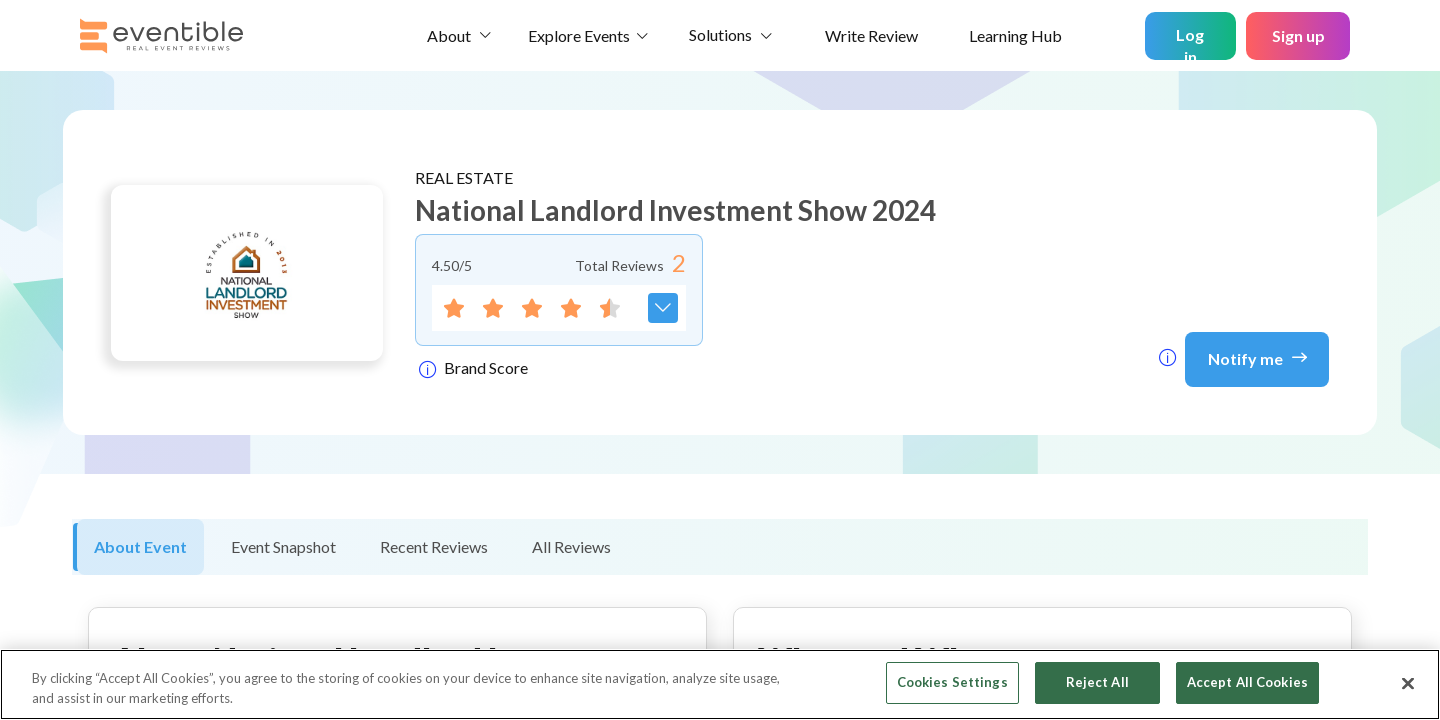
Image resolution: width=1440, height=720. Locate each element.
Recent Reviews (434, 546)
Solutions (720, 34)
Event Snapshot (283, 546)
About (449, 35)
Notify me (1257, 357)
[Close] (1408, 683)
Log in (1190, 42)
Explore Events (579, 35)
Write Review (871, 35)
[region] (720, 684)
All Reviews (571, 546)
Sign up (1298, 35)
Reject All (1097, 682)
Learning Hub (1015, 35)
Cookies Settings (952, 682)
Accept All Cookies (1247, 682)
